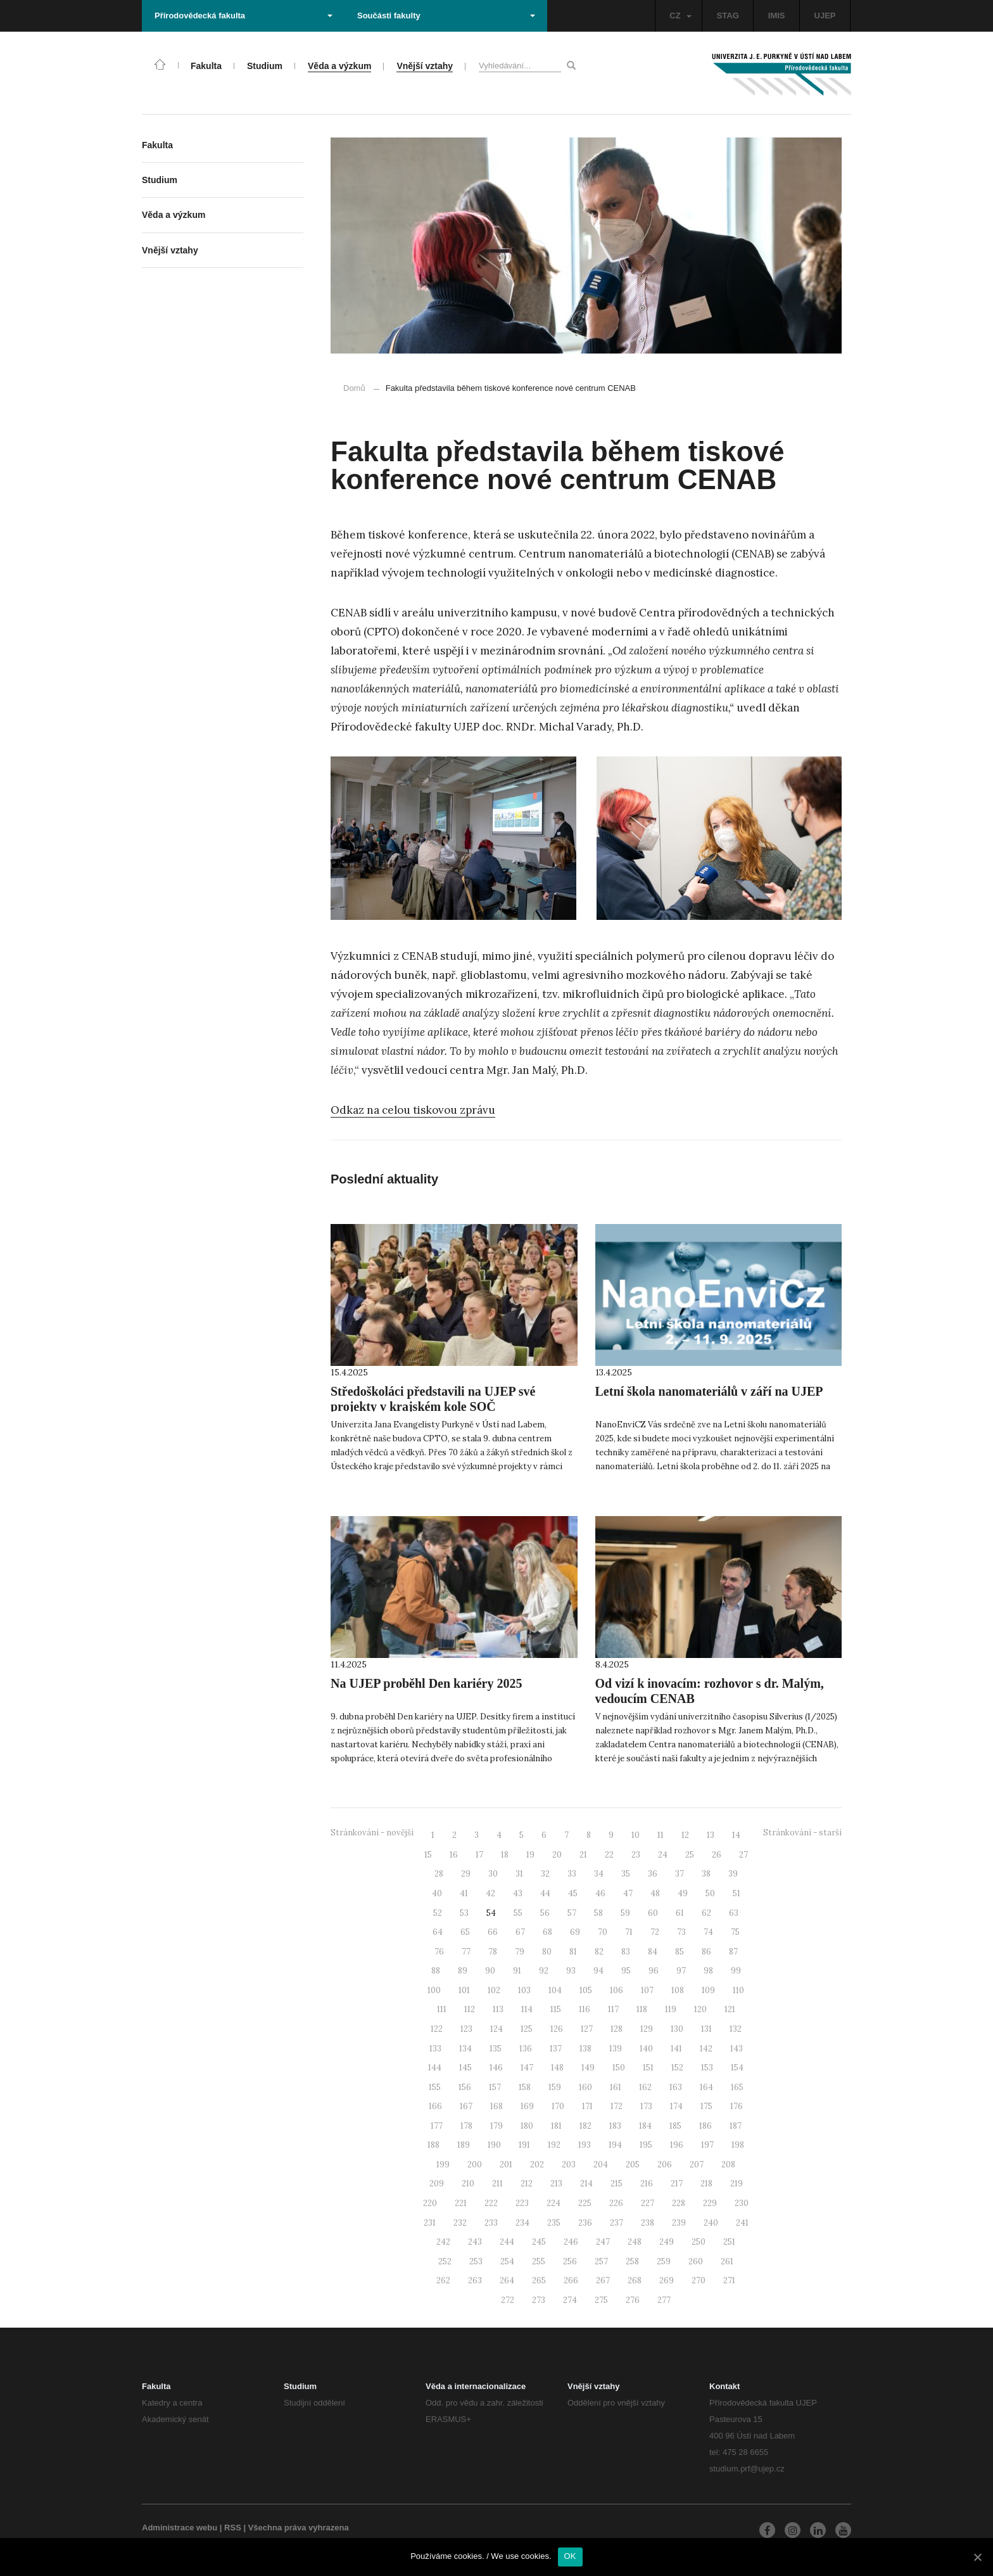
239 (679, 2222)
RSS (232, 2527)
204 (600, 2164)
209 (436, 2183)
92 (543, 1970)
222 (491, 2203)
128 (616, 2029)
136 (525, 2048)
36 (652, 1873)
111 (441, 2009)
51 (736, 1893)
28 (438, 1873)
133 (435, 2048)
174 (676, 2106)
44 (545, 1893)
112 (469, 2009)
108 (677, 1990)
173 (646, 2106)
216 (646, 2183)
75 (735, 1932)
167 (466, 2106)
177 (437, 2125)
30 (493, 1873)
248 (635, 2241)
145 (465, 2067)
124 (496, 2029)
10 (635, 1835)
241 (742, 2222)
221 (461, 2203)
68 (547, 1932)
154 (737, 2067)
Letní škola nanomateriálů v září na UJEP (709, 1391)
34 (599, 1873)
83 (625, 1951)
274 (570, 2300)
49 (683, 1893)
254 (507, 2261)
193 (584, 2144)
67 (520, 1932)
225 (584, 2203)
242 (443, 2241)
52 (437, 1913)
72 (654, 1932)
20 (557, 1854)
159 (554, 2087)
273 (538, 2300)
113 (498, 2009)
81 (573, 1951)
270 (698, 2280)
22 (609, 1854)
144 (434, 2067)
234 (522, 2222)
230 (742, 2203)
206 (664, 2164)
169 (527, 2106)
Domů (354, 388)
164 (706, 2087)
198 (737, 2144)
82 (599, 1951)
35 (625, 1873)
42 (490, 1893)
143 (736, 2048)
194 (615, 2144)
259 (664, 2261)
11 (660, 1835)
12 (685, 1835)
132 (736, 2029)
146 (496, 2067)
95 (626, 1970)
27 (743, 1854)
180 (527, 2125)
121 (729, 2009)
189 (463, 2144)
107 (647, 1990)
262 (443, 2280)
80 (547, 1951)
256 (570, 2261)
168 (496, 2106)
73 (681, 1932)
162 (645, 2087)
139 (615, 2048)
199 (443, 2164)
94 (598, 1970)
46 (600, 1893)
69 (575, 1932)
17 (479, 1854)
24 (662, 1854)
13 (710, 1835)
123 (466, 2029)
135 (496, 2048)
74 (708, 1932)
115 (555, 2009)
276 (633, 2300)
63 (733, 1913)
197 (707, 2144)
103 (524, 1990)
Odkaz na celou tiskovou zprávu (413, 1110)
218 (706, 2183)
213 (556, 2183)
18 (505, 1854)
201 (506, 2164)
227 (647, 2203)
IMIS (776, 15)
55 (518, 1913)
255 (538, 2261)
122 (437, 2029)
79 (519, 1951)
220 (430, 2203)
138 (585, 2048)
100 (434, 1990)
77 (466, 1951)
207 (697, 2164)
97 (681, 1970)
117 (613, 2009)
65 (465, 1932)
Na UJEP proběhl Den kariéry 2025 (426, 1683)
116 (584, 2009)
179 (496, 2125)
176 (736, 2106)
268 (635, 2280)
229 (710, 2203)
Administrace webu (179, 2527)
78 (492, 1951)
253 (476, 2261)
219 (736, 2183)
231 (430, 2222)
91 (517, 1970)
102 (494, 1990)
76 (439, 1951)
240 (711, 2222)
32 (545, 1873)
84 (652, 1951)
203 (569, 2164)
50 (710, 1893)
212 (527, 2183)
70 (602, 1932)
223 (522, 2203)
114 (527, 2009)
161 (615, 2087)
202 (537, 2164)
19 (530, 1854)
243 (475, 2241)
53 (464, 1913)
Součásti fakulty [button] (446, 15)
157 (495, 2087)
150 (618, 2067)
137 (556, 2048)
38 (706, 1873)
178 (466, 2125)
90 (490, 1970)
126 (556, 2029)
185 (675, 2125)
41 (464, 1893)
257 (601, 2261)
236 (585, 2222)
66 (493, 1932)
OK (570, 2556)
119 (670, 2009)
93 (571, 1970)
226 (616, 2203)
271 (729, 2280)
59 (625, 1913)
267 (603, 2280)
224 (553, 2203)
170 (558, 2106)
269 (666, 2280)
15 (428, 1854)
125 (527, 2029)
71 (629, 1932)
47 (628, 1893)
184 (645, 2125)
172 (616, 2106)
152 (677, 2067)
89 (462, 1970)
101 (464, 1990)
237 (616, 2222)
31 (519, 1873)
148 (557, 2067)
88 (435, 1970)
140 (646, 2048)
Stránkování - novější (372, 1832)
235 (553, 2222)
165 (737, 2087)
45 (573, 1893)
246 (571, 2241)
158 (525, 2087)
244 (507, 2241)
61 (680, 1913)
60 (653, 1913)
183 (615, 2125)
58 (598, 1913)
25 (689, 1854)
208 (728, 2164)
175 (706, 2106)
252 (445, 2261)
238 (647, 2222)
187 (736, 2125)
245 (539, 2241)
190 (494, 2144)
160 (585, 2087)
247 (603, 2241)
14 (736, 1835)
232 (460, 2222)
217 (677, 2183)
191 (524, 2144)
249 (666, 2241)
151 (648, 2067)
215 (616, 2183)
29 (466, 1873)
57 (571, 1913)
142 (706, 2048)
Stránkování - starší (802, 1832)
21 (583, 1854)
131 (706, 2029)
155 (435, 2087)
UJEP (825, 15)
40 (437, 1893)
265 (539, 2280)
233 (491, 2222)
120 (700, 2009)
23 (635, 1854)
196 (676, 2144)
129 (646, 2029)
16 (454, 1854)
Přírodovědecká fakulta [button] (243, 15)
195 (646, 2144)
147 (527, 2067)
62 (706, 1913)
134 (465, 2048)
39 (733, 1873)
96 (653, 1970)
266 (571, 2280)
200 (474, 2164)
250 (698, 2241)
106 (616, 1990)
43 (517, 1893)
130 (677, 2029)
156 (465, 2087)
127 (587, 2029)
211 (497, 2183)
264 (507, 2280)
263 (475, 2280)
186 (705, 2125)
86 (706, 1951)
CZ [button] (680, 15)
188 (433, 2144)
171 (587, 2106)
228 (678, 2203)
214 (586, 2183)
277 (664, 2300)
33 (571, 1873)
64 (438, 1932)
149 (588, 2067)
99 (736, 1970)
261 (727, 2261)
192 (554, 2144)
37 (679, 1873)
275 (601, 2300)
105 (585, 1990)
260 (695, 2261)
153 (707, 2067)
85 (679, 1951)
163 (675, 2087)
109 (708, 1990)
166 (435, 2106)
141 (676, 2048)
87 (733, 1951)
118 (641, 2009)
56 (545, 1913)
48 (655, 1893)
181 (556, 2125)
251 (729, 2241)
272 (507, 2300)
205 (633, 2164)
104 (555, 1990)
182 (585, 2125)
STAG (728, 15)
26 (716, 1854)
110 (738, 1990)
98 (708, 1970)
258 (632, 2261)
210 (468, 2183)
